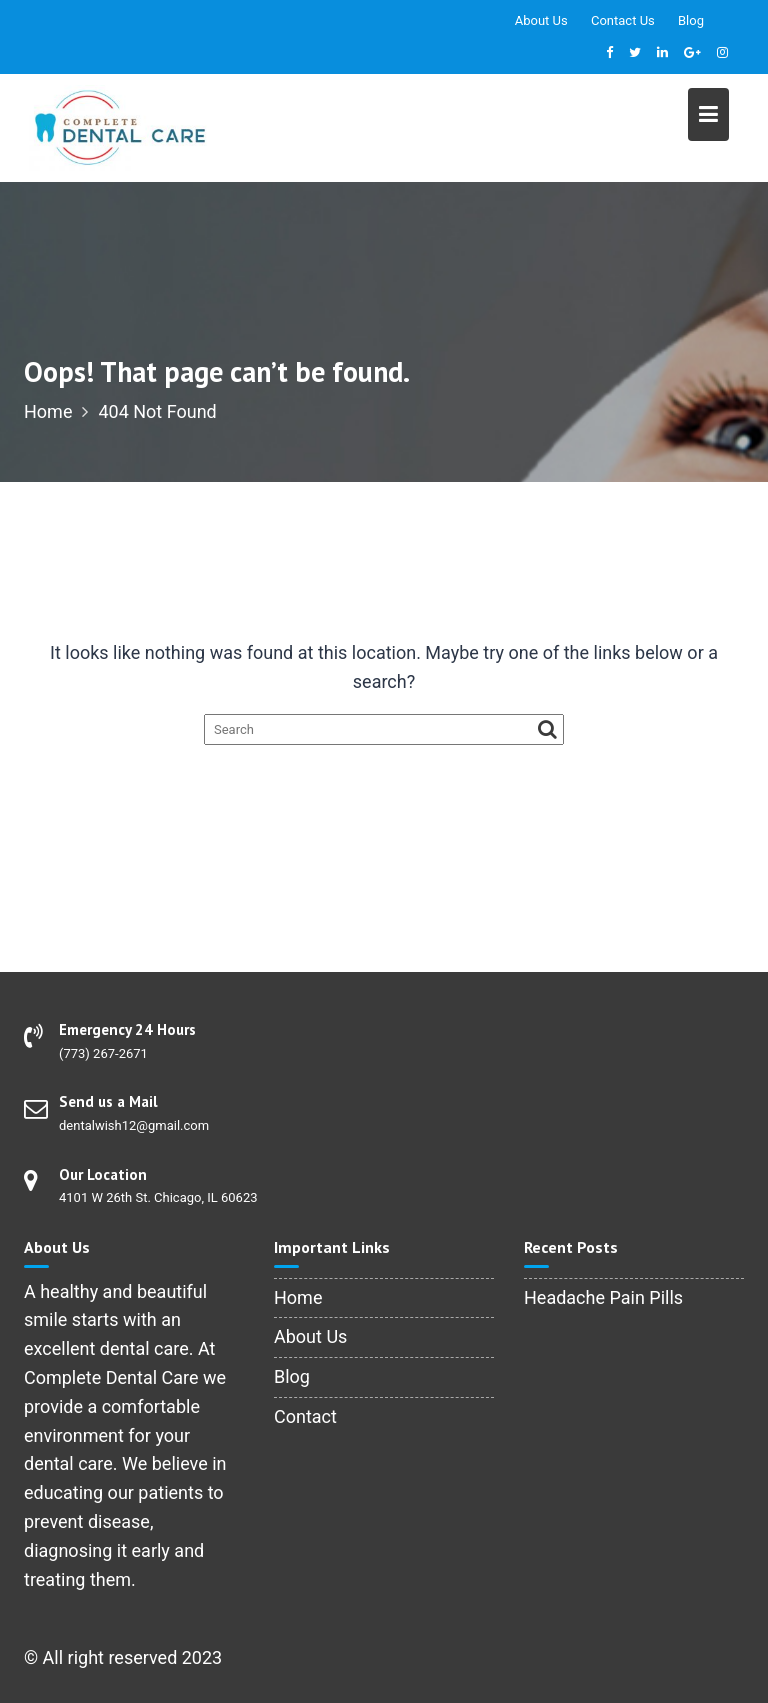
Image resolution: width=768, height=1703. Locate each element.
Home (298, 1297)
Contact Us (623, 20)
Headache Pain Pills (603, 1297)
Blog (691, 20)
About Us (541, 20)
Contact (305, 1416)
